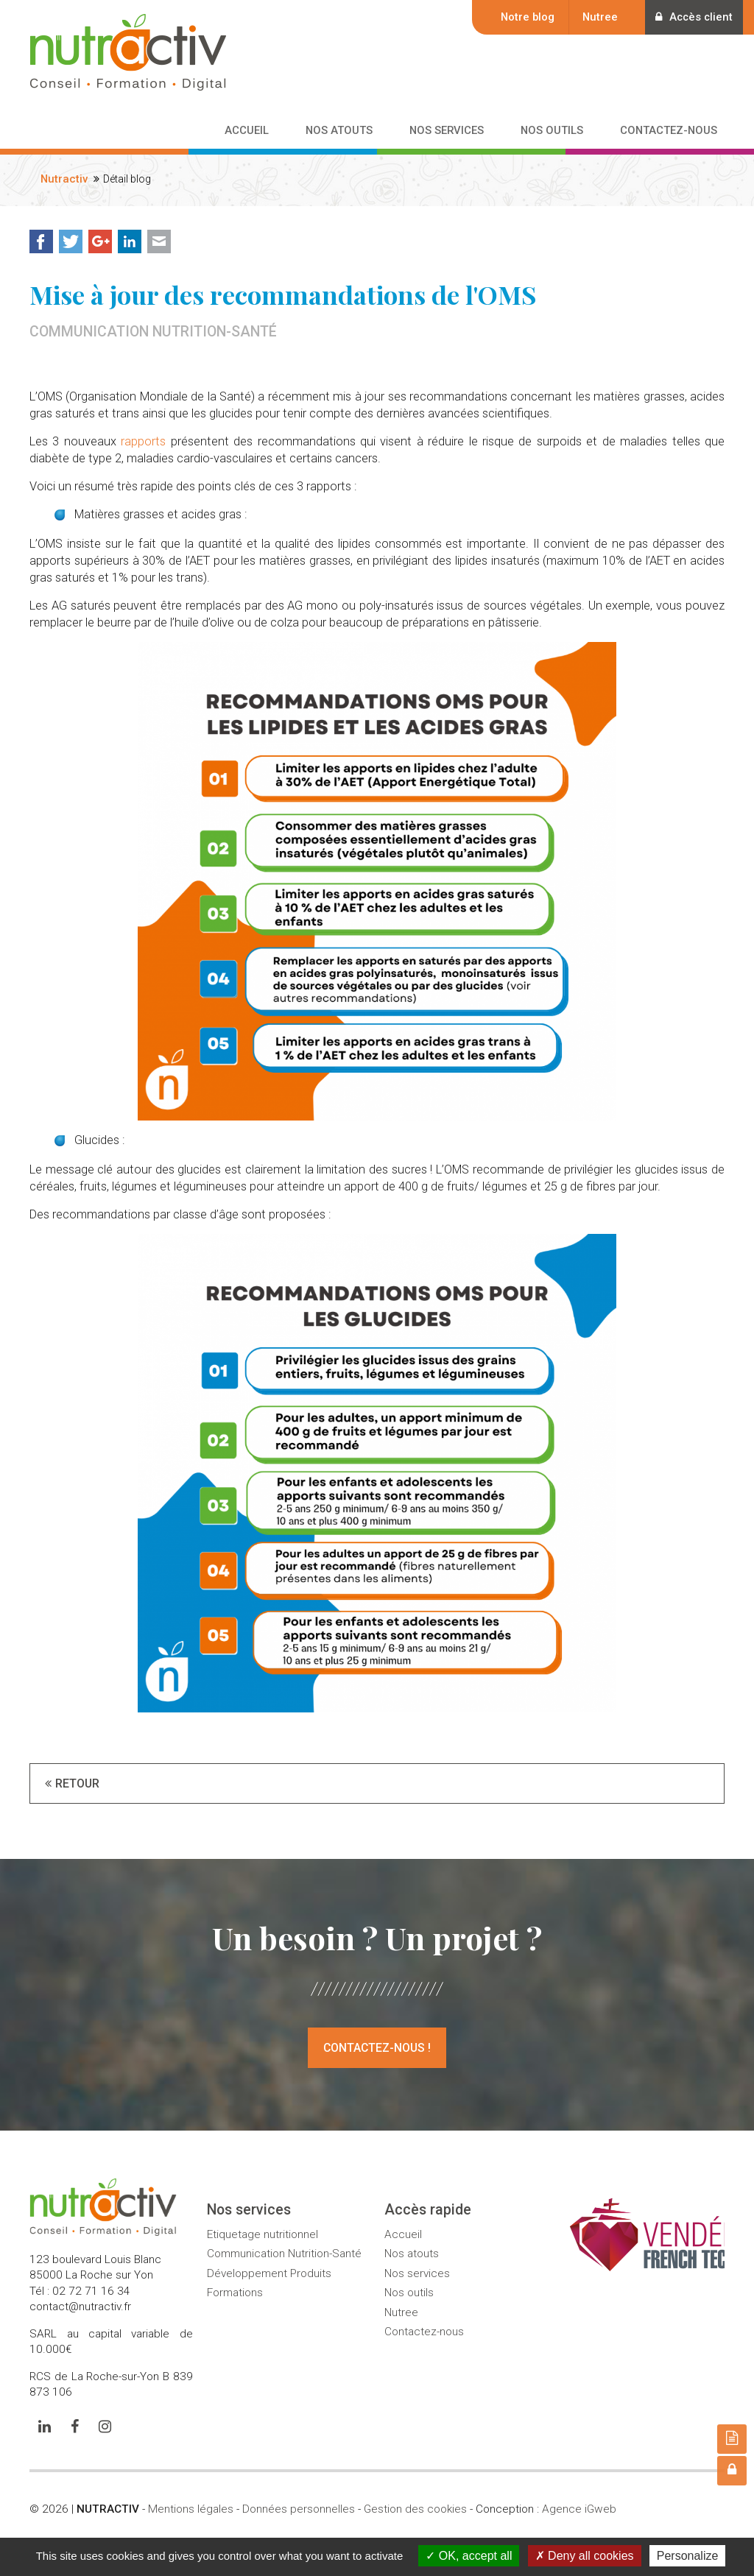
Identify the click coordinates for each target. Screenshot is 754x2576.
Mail (159, 241)
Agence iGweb (579, 2509)
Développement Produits (269, 2273)
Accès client (692, 17)
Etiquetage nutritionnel (262, 2234)
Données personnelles (298, 2509)
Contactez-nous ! (377, 2048)
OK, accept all (469, 2555)
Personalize (688, 2555)
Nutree (597, 17)
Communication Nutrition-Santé (284, 2253)
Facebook (41, 241)
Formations (235, 2292)
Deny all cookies (584, 2555)
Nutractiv (64, 179)
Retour (77, 1783)
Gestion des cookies (415, 2509)
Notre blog (525, 17)
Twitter (70, 241)
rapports (143, 441)
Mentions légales (190, 2509)
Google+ (100, 241)
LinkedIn (129, 241)
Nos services (417, 2273)
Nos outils (409, 2292)
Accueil (403, 2234)
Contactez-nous (424, 2331)
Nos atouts (411, 2253)
